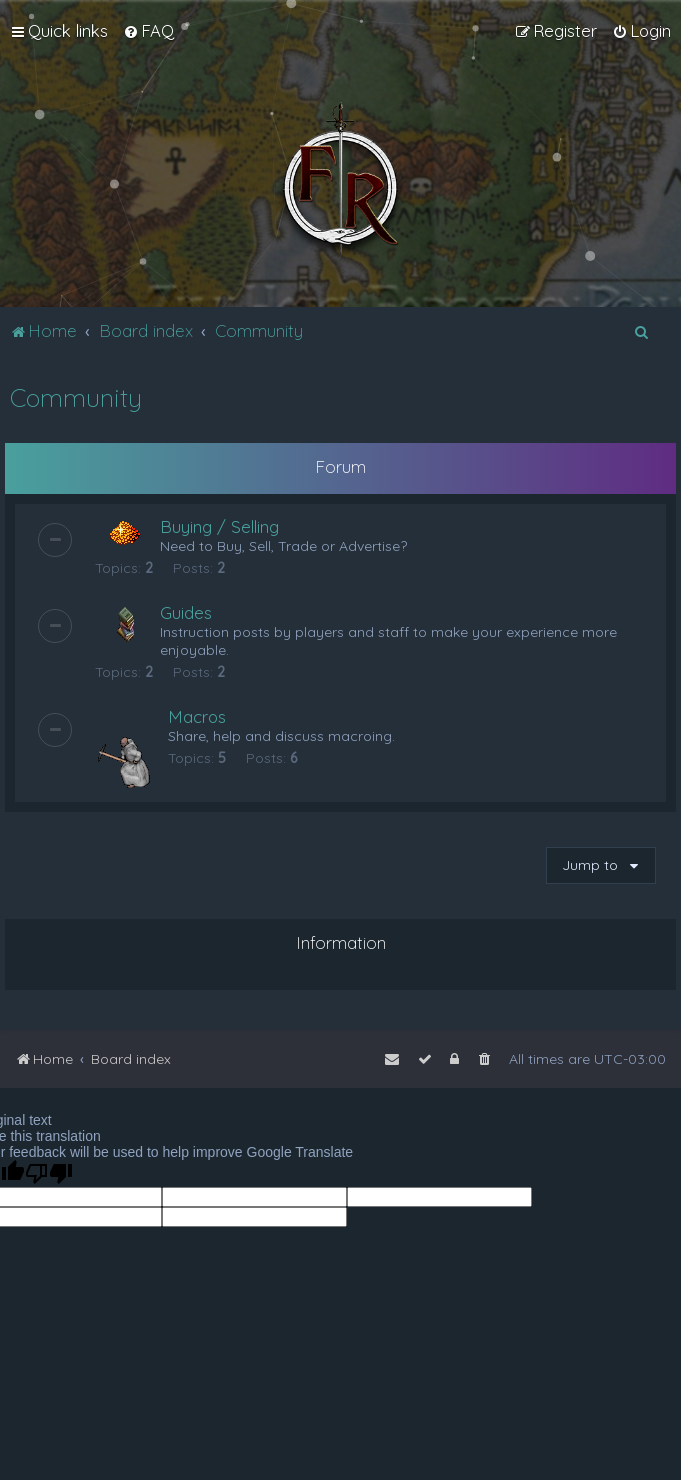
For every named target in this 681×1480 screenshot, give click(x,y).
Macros (197, 716)
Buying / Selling (219, 526)
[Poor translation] (49, 1173)
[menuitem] (148, 31)
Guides (186, 612)
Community (76, 397)
